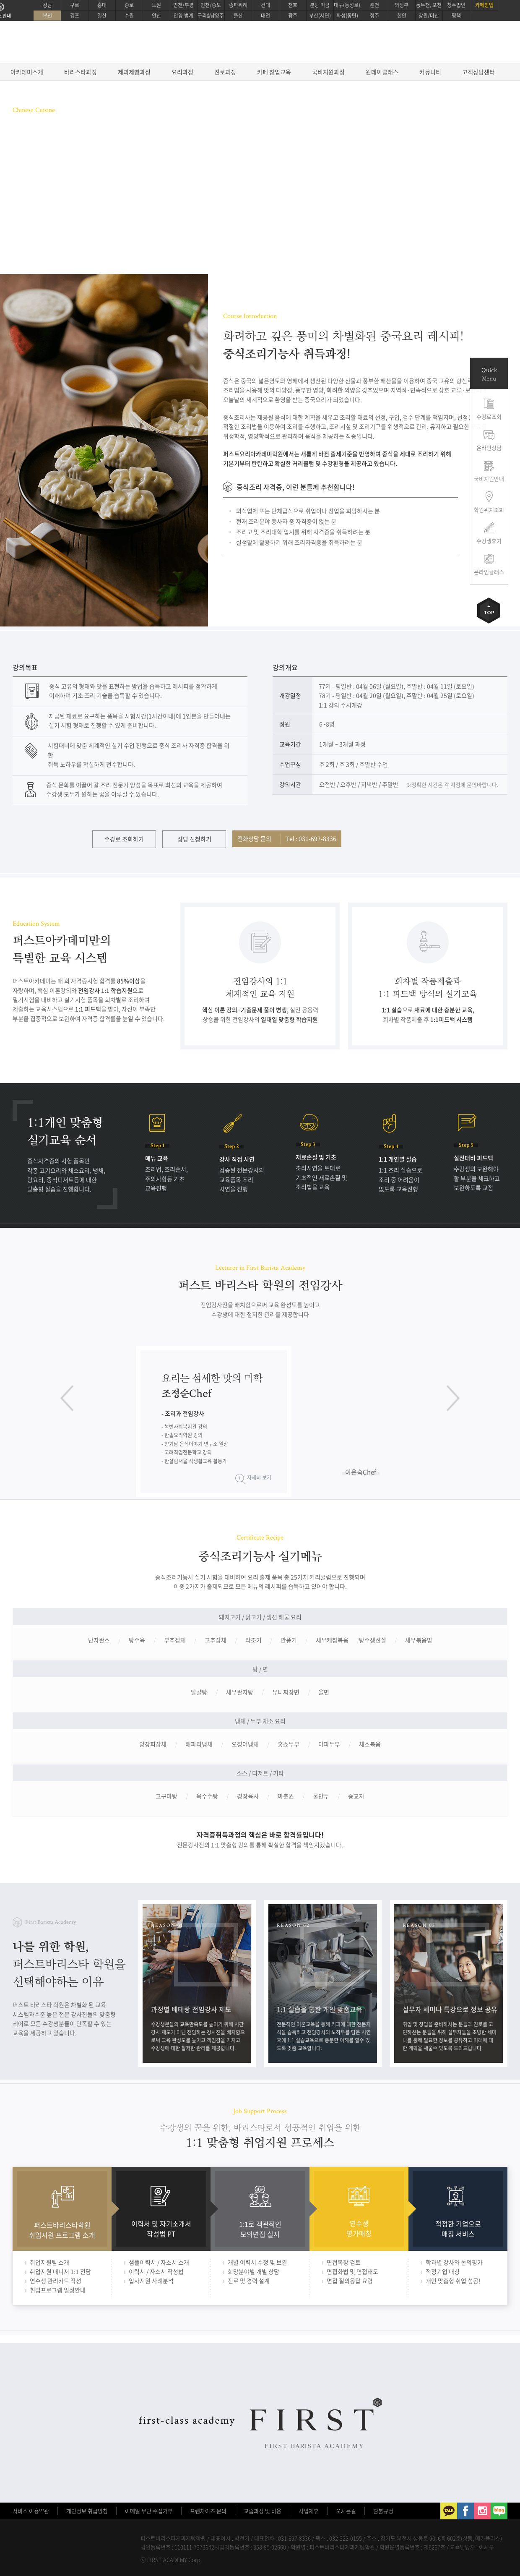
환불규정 (383, 2511)
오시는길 (346, 2511)
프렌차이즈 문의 (208, 2511)
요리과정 (182, 72)
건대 (265, 5)
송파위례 (238, 5)
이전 (66, 1398)
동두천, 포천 (429, 5)
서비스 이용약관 (31, 2511)
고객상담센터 (478, 72)
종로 (129, 5)
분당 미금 (320, 5)
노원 (156, 5)
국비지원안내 (489, 479)
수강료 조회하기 (124, 839)
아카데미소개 (26, 72)
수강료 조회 (38, 210)
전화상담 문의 (286, 838)
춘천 (374, 5)
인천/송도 (210, 5)
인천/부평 (183, 5)
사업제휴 (309, 2511)
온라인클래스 (489, 572)
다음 (453, 1398)
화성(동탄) (347, 15)
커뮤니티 (430, 72)
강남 (47, 5)
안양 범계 (183, 15)
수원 (129, 15)
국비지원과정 (328, 72)
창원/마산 (429, 15)
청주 (374, 15)
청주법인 (456, 5)
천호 (292, 5)
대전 (265, 15)
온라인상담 (489, 448)
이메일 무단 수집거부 (149, 2511)
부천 (47, 15)
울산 (238, 15)
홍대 (102, 5)
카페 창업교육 (274, 72)
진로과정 (225, 72)
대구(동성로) (347, 5)
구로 (74, 5)
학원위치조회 (489, 510)
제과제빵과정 (134, 72)
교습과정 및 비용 (262, 2511)
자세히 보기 (259, 1477)
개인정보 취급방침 (87, 2511)
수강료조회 (489, 416)
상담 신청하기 (194, 839)
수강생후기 (489, 541)
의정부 (401, 5)
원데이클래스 (382, 72)
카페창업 (484, 5)
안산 (156, 15)
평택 (456, 15)
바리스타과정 (80, 72)
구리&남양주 (211, 15)
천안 (401, 15)
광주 (292, 15)
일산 (102, 15)
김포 (74, 15)
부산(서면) (320, 15)
